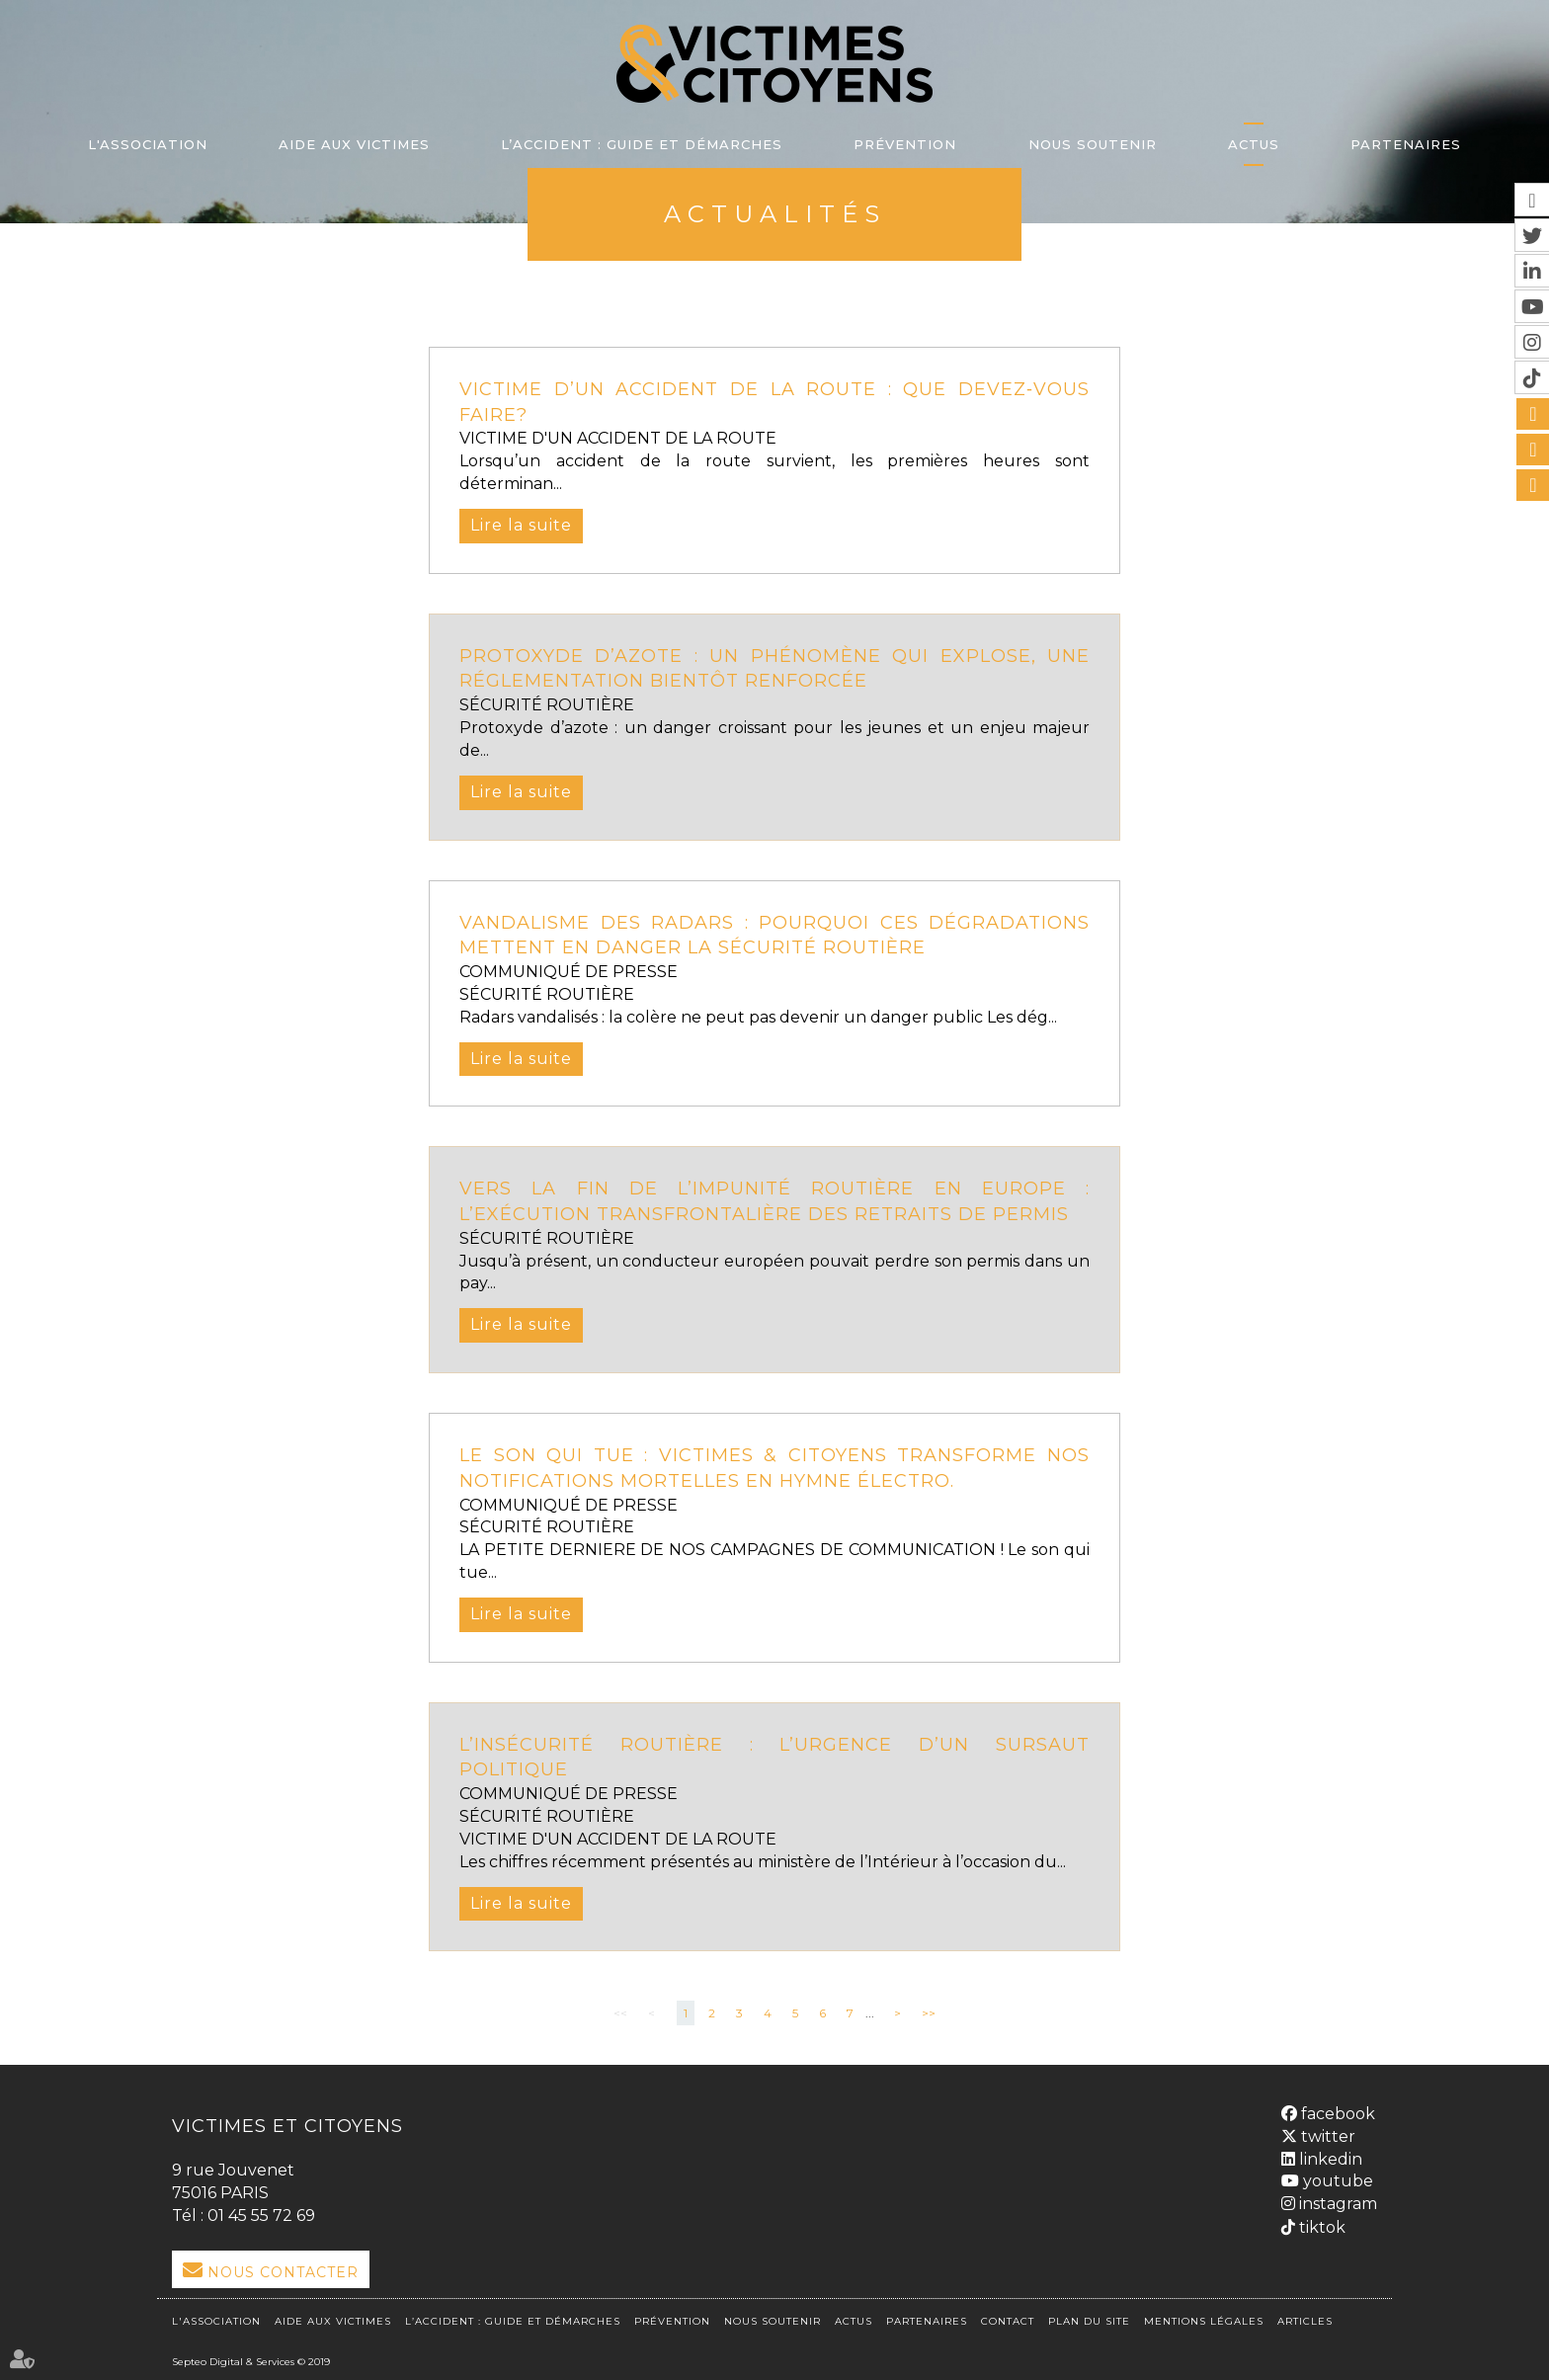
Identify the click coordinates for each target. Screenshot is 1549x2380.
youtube (1336, 2181)
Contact (1007, 2321)
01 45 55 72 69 (261, 2215)
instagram (1336, 2203)
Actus (1253, 144)
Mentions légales (1204, 2321)
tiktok (1320, 2227)
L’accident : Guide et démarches (641, 144)
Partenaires (1405, 144)
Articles (1305, 2321)
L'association (147, 144)
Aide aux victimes (354, 144)
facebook (1336, 2113)
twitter (1326, 2136)
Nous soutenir (1092, 144)
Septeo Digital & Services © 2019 (251, 2361)
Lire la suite (521, 525)
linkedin (1328, 2159)
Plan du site (1089, 2321)
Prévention (905, 144)
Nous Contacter (283, 2272)
